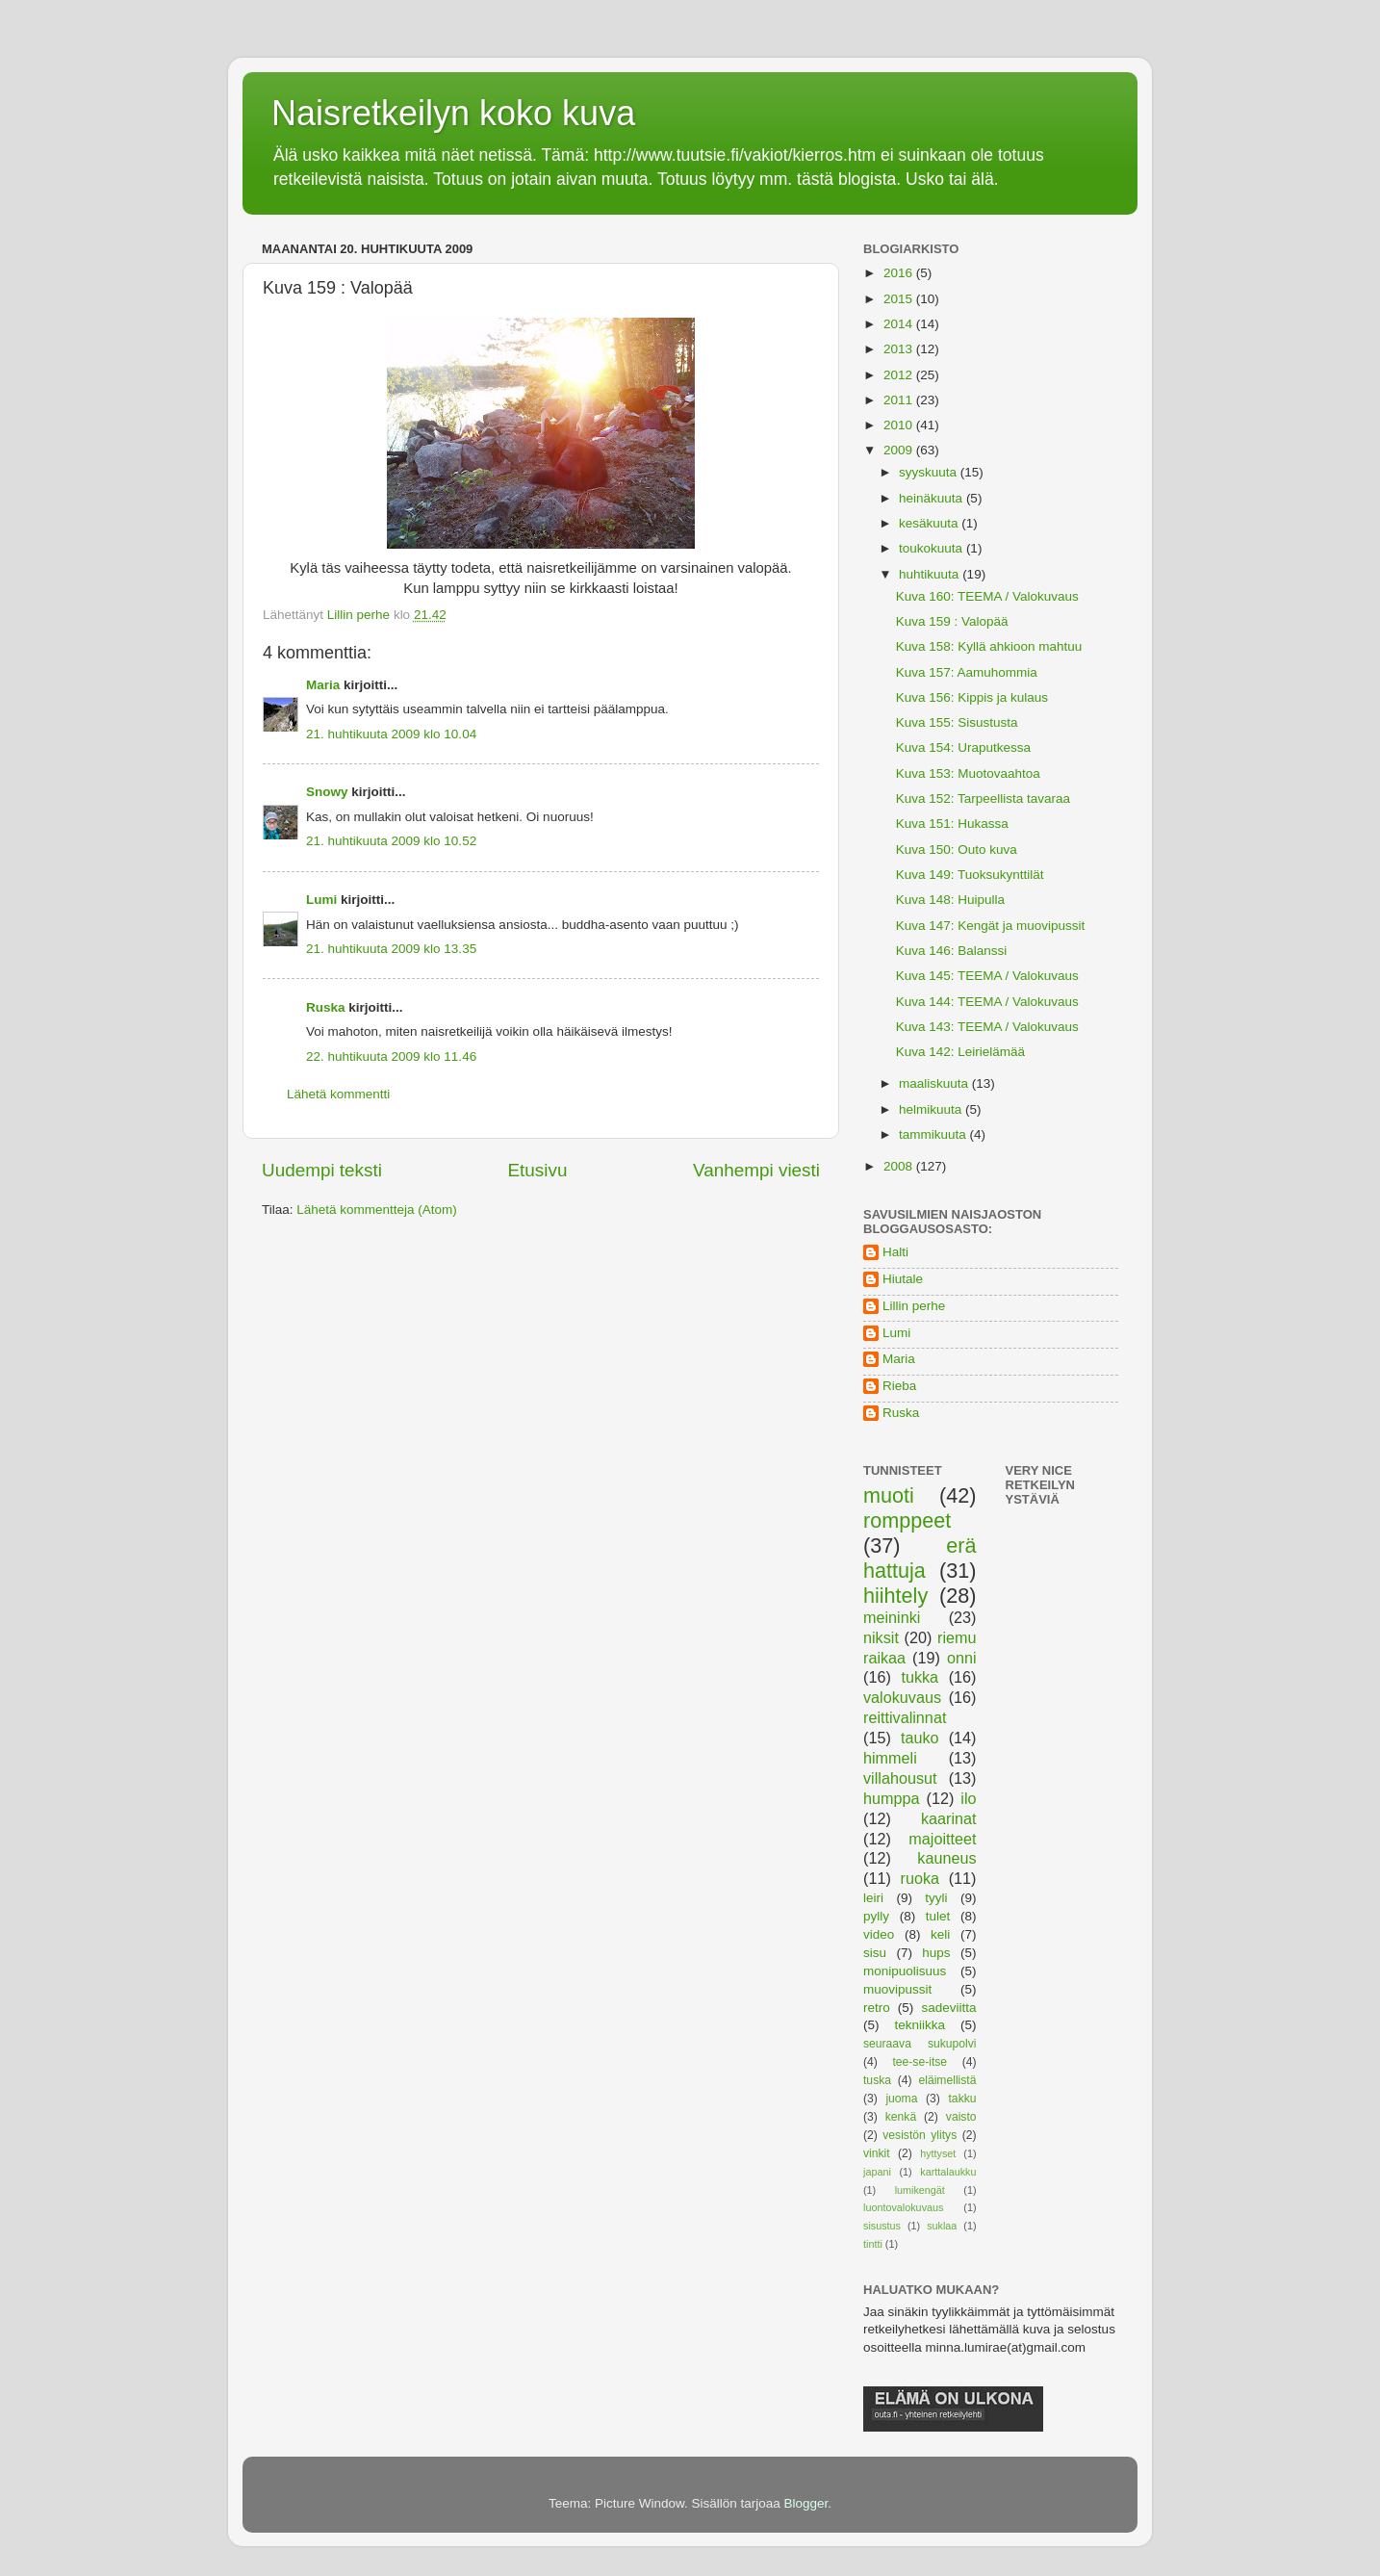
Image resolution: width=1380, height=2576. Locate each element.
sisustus (882, 2225)
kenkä (900, 2117)
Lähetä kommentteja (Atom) (376, 1209)
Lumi (321, 899)
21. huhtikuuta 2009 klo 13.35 (391, 948)
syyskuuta (929, 472)
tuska (877, 2080)
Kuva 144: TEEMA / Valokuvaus (987, 1001)
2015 (899, 299)
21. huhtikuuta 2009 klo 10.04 (391, 734)
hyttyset (938, 2153)
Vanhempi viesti (756, 1170)
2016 (899, 273)
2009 (899, 450)
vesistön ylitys (919, 2135)
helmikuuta (932, 1109)
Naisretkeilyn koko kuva (453, 113)
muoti (888, 1495)
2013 (899, 349)
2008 (899, 1166)
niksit (881, 1637)
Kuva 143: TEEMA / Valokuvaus (987, 1026)
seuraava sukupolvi (920, 2043)
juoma (901, 2098)
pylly (876, 1916)
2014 (899, 324)
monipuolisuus (904, 1971)
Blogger (806, 2503)
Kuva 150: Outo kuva (956, 849)
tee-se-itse (919, 2062)
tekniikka (919, 2025)
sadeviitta (948, 2007)
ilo (968, 1798)
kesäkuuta (930, 523)
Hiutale (902, 1279)
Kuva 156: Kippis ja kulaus (972, 697)
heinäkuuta (932, 498)
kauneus (946, 1858)
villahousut (900, 1778)
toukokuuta (932, 548)
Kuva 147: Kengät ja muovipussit (991, 925)
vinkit (876, 2153)
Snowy (327, 792)
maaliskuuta (935, 1083)
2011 (899, 400)
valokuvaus (902, 1697)
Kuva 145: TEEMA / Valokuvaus (987, 975)
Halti (895, 1252)
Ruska (325, 1007)
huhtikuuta (930, 574)
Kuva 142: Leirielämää (960, 1051)
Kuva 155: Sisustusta (957, 722)
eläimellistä (947, 2080)
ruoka (920, 1878)
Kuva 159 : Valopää (952, 621)
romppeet (907, 1520)
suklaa (942, 2225)
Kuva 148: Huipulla (950, 899)
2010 (899, 425)
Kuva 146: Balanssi (952, 950)
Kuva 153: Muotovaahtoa (968, 773)
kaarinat (949, 1818)
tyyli (936, 1898)
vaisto (961, 2117)
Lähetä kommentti (338, 1094)
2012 (899, 375)
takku (963, 2098)
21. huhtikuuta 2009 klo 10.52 (391, 841)
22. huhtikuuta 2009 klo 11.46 (391, 1056)
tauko (920, 1737)
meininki (891, 1617)
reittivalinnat (904, 1717)
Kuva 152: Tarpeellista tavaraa (983, 798)
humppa (891, 1798)
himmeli (890, 1757)
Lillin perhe (913, 1306)
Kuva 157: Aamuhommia (966, 672)
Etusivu (538, 1170)
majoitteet (942, 1838)
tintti (872, 2244)
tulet (938, 1916)
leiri (873, 1898)
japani (877, 2171)
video (878, 1934)
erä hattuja (920, 1558)
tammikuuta (934, 1134)
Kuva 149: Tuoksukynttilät (970, 874)
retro (876, 2007)
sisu (874, 1952)
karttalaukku (948, 2171)
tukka (919, 1677)
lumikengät (920, 2190)
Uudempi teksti (322, 1170)
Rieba (899, 1385)
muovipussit (897, 1989)
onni (962, 1657)
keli (940, 1934)
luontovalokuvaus (903, 2207)
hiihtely (895, 1596)
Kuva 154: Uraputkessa (963, 747)
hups (936, 1952)
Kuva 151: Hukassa (952, 823)
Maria (323, 685)
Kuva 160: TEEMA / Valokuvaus (987, 596)
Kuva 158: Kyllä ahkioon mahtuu (989, 646)
